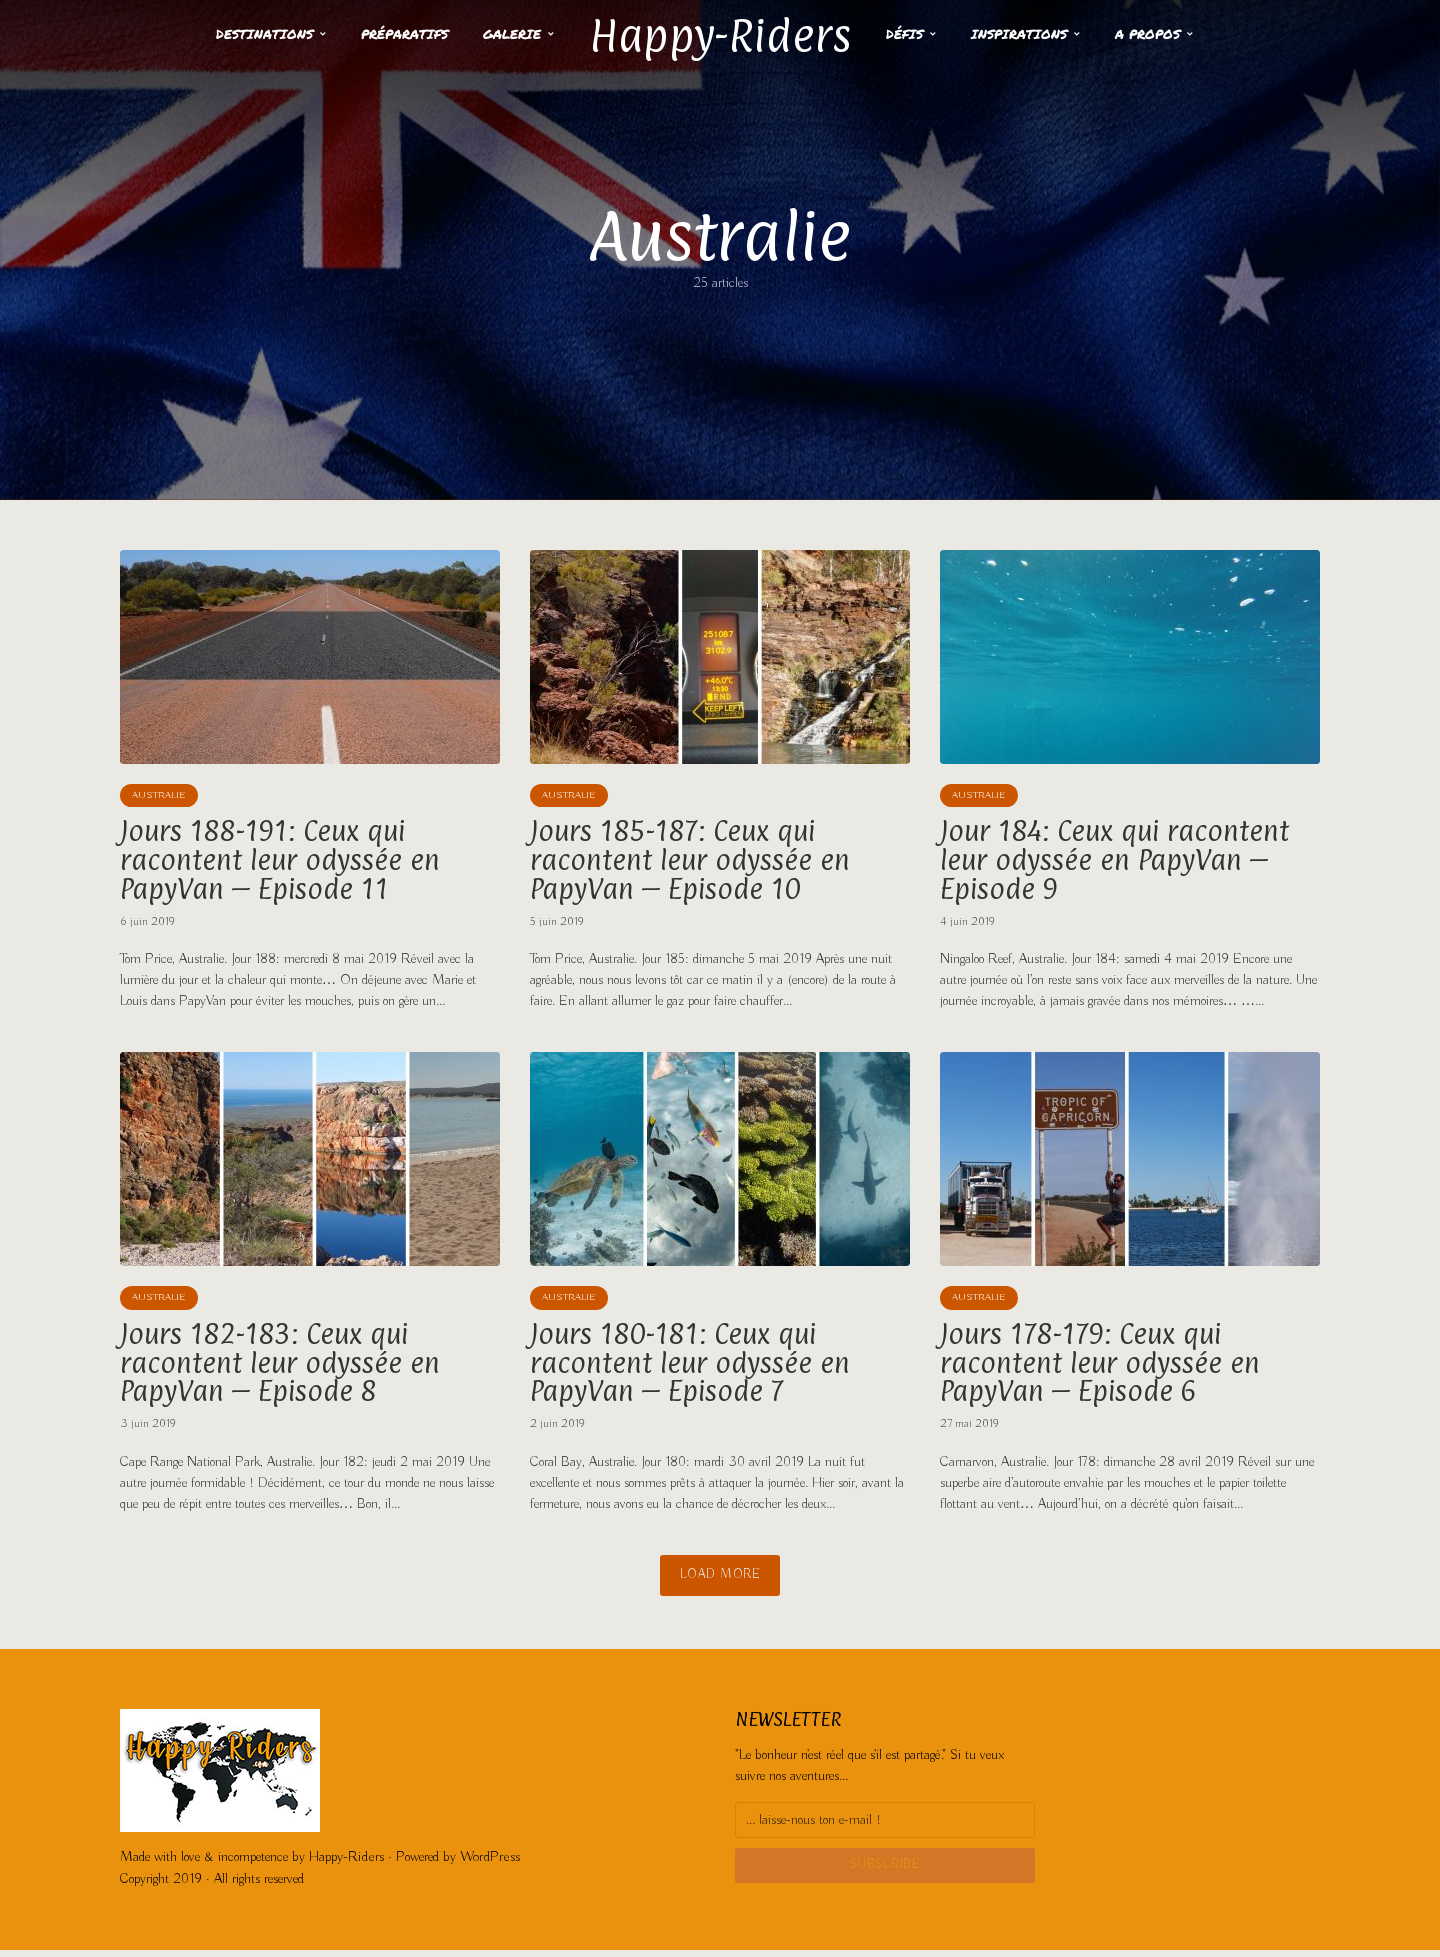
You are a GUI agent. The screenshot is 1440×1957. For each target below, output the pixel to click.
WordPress (485, 1865)
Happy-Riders (720, 33)
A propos (1164, 34)
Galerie (496, 34)
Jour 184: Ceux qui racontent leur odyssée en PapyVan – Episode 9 (1120, 863)
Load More (720, 1584)
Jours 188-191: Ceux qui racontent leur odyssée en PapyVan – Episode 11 (285, 863)
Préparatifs (388, 34)
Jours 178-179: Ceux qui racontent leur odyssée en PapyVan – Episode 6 (1105, 1370)
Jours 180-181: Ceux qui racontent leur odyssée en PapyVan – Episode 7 (695, 1370)
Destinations (248, 34)
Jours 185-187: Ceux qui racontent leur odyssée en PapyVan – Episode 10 (695, 863)
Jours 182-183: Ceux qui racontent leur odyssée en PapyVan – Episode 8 (285, 1370)
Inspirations (1036, 34)
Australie (159, 796)
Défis (921, 34)
